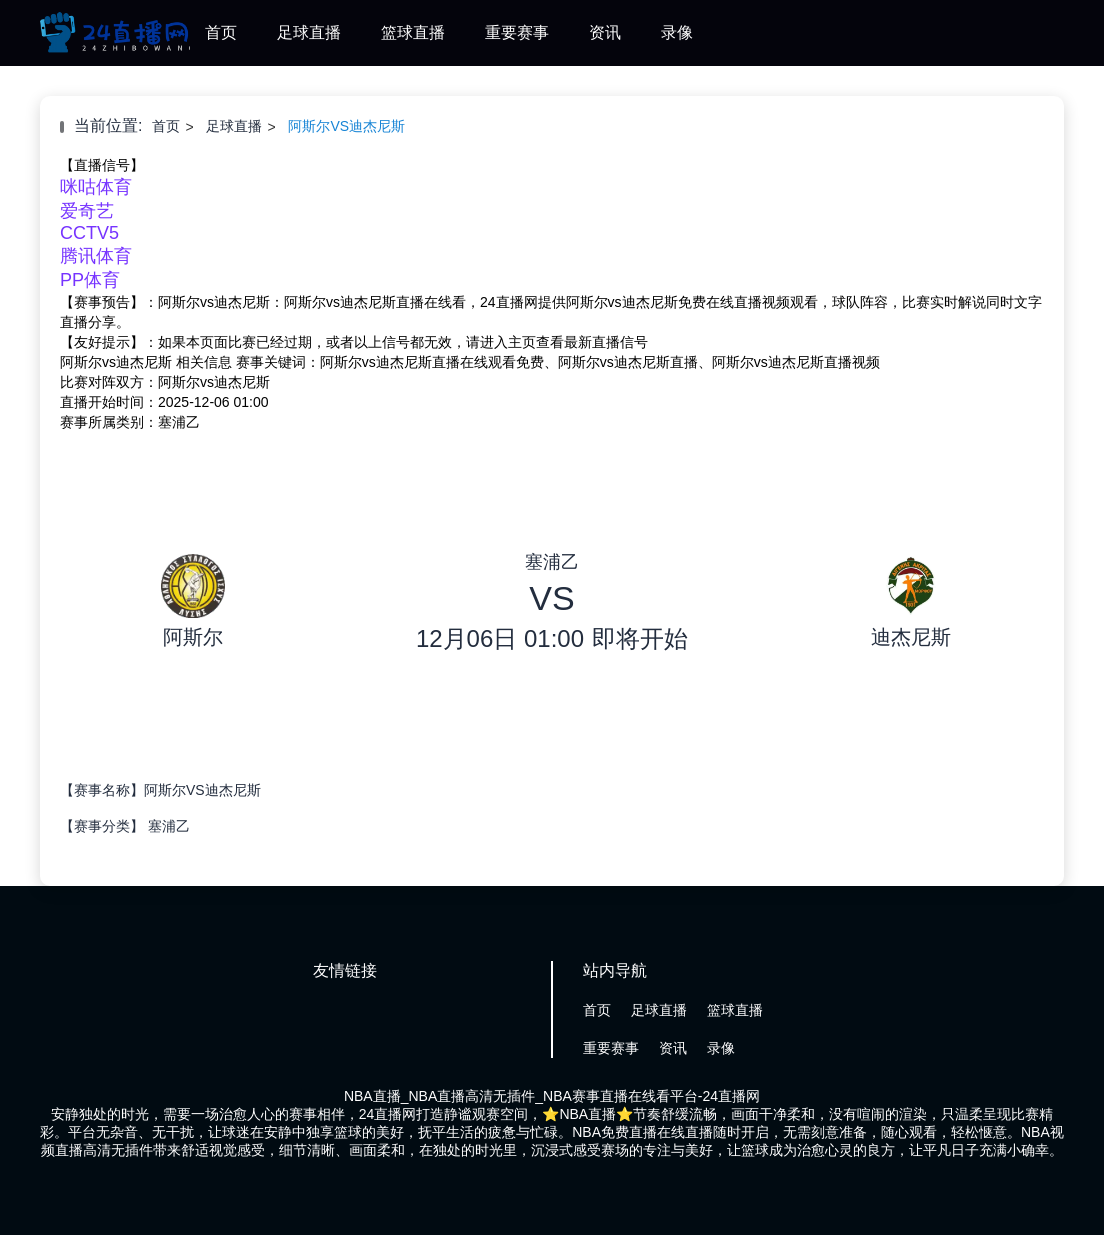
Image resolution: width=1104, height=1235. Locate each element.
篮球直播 (413, 32)
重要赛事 (517, 32)
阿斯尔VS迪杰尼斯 (346, 126)
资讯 (605, 32)
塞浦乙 (169, 826)
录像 (677, 32)
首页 (221, 32)
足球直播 (309, 32)
